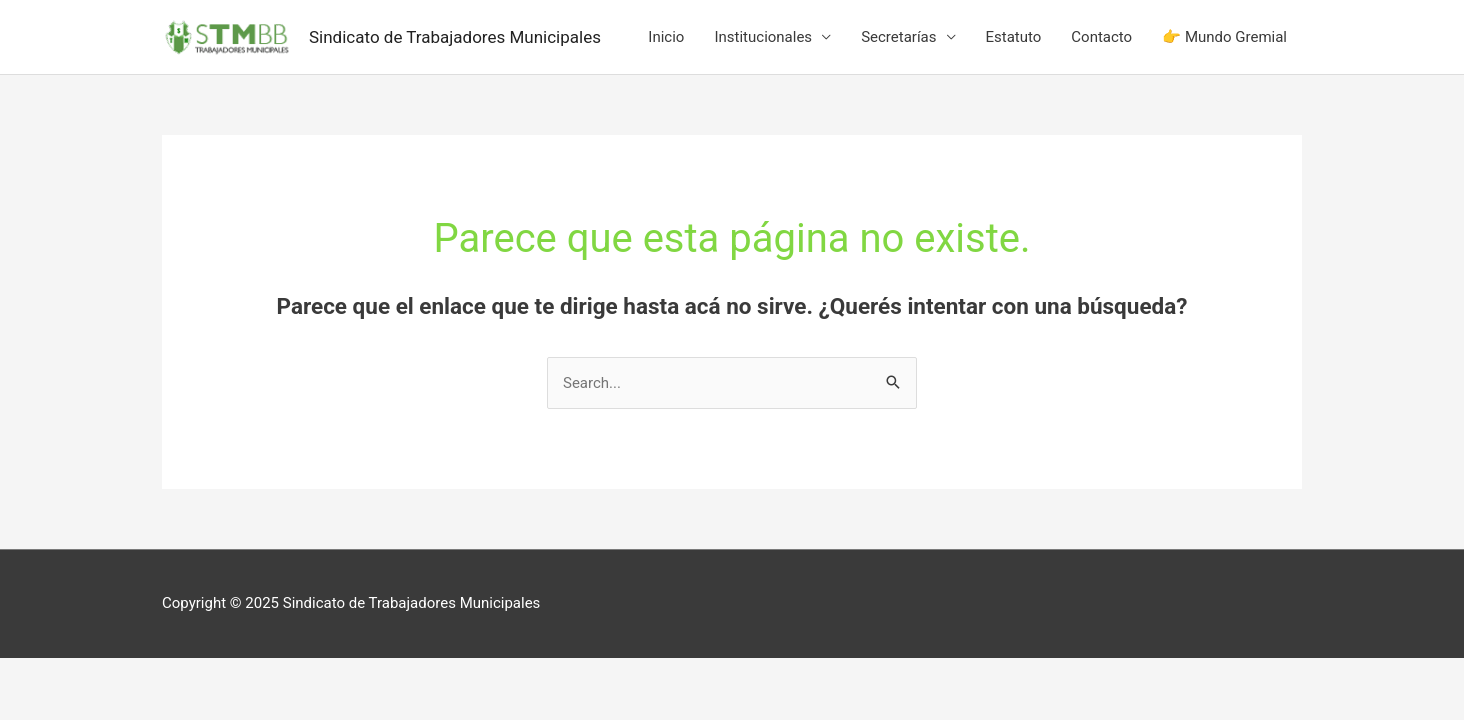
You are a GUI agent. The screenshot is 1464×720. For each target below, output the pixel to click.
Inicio (666, 37)
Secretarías (898, 37)
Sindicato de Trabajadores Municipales (455, 37)
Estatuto (1014, 37)
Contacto (1101, 37)
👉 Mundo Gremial (1224, 37)
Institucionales (763, 37)
